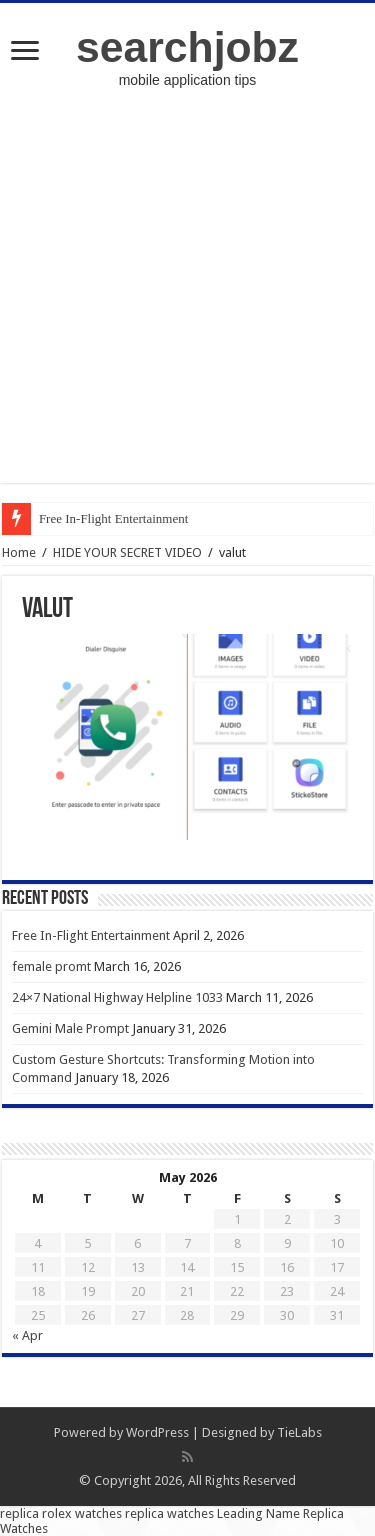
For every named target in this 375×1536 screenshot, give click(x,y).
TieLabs (299, 1432)
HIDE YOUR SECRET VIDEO (127, 552)
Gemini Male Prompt (70, 1028)
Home (19, 552)
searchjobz (187, 47)
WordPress (157, 1432)
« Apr (27, 1335)
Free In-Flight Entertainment (113, 518)
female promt (51, 966)
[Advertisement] (187, 295)
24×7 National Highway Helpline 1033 (117, 997)
